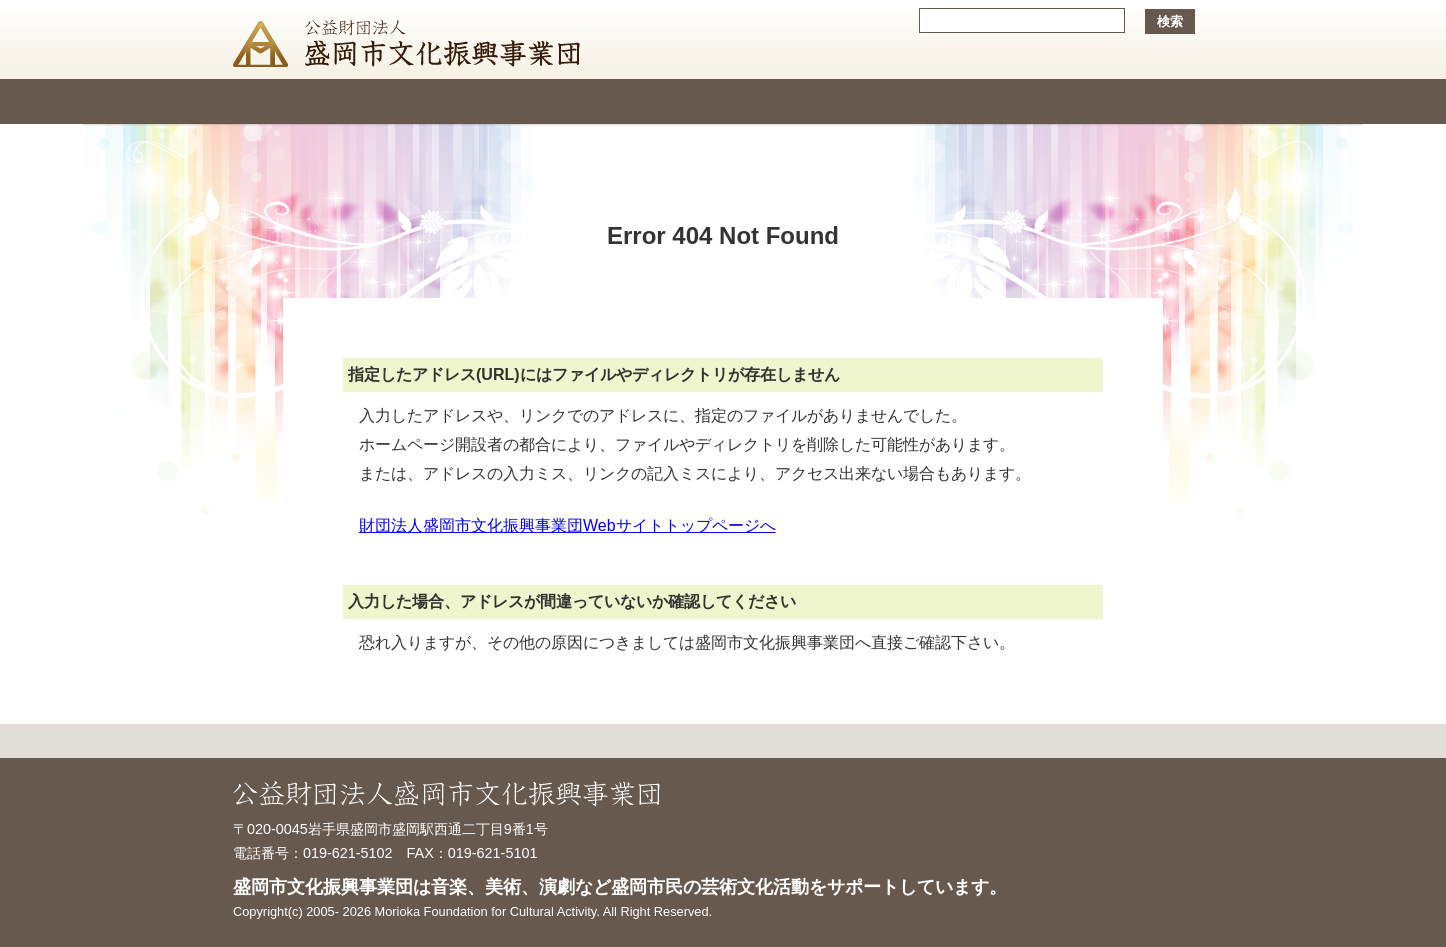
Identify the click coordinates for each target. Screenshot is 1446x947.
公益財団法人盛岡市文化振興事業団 (411, 39)
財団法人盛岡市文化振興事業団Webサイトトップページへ (567, 525)
